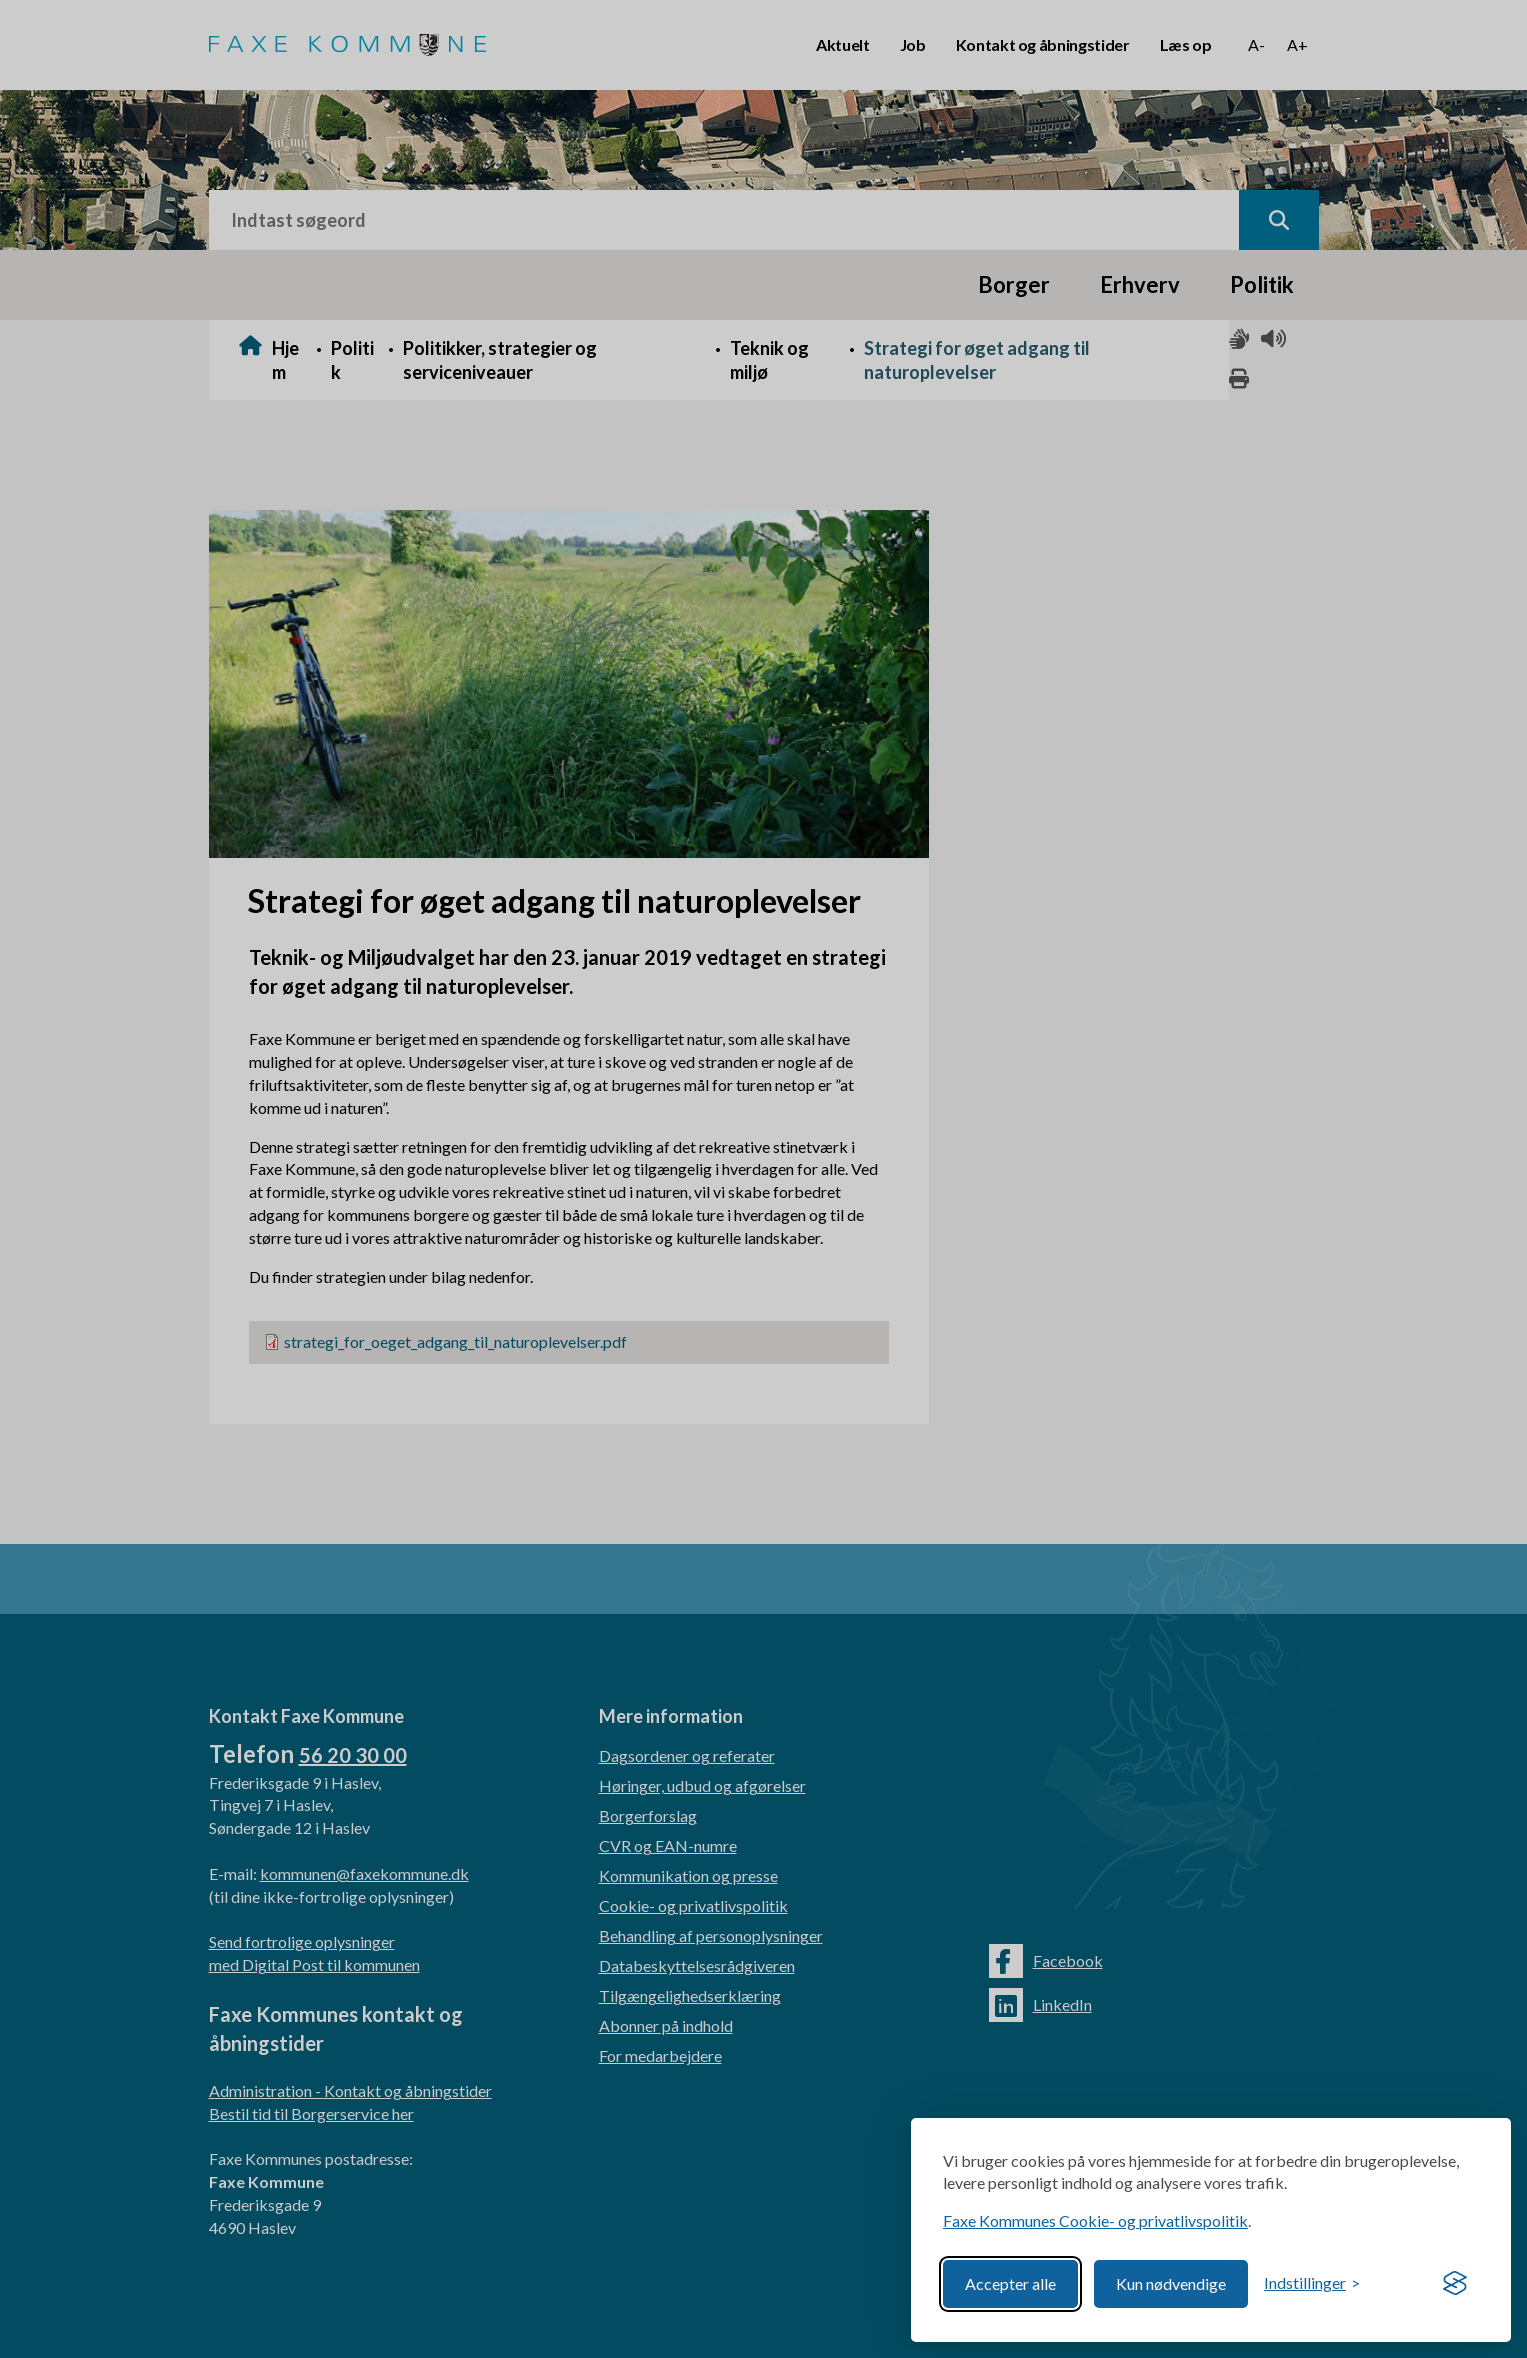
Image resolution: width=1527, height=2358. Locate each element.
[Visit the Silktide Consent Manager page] (1455, 2284)
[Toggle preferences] (1312, 2283)
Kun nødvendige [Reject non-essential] (1171, 2283)
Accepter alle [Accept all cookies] (1010, 2283)
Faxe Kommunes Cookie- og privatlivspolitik (1095, 2220)
